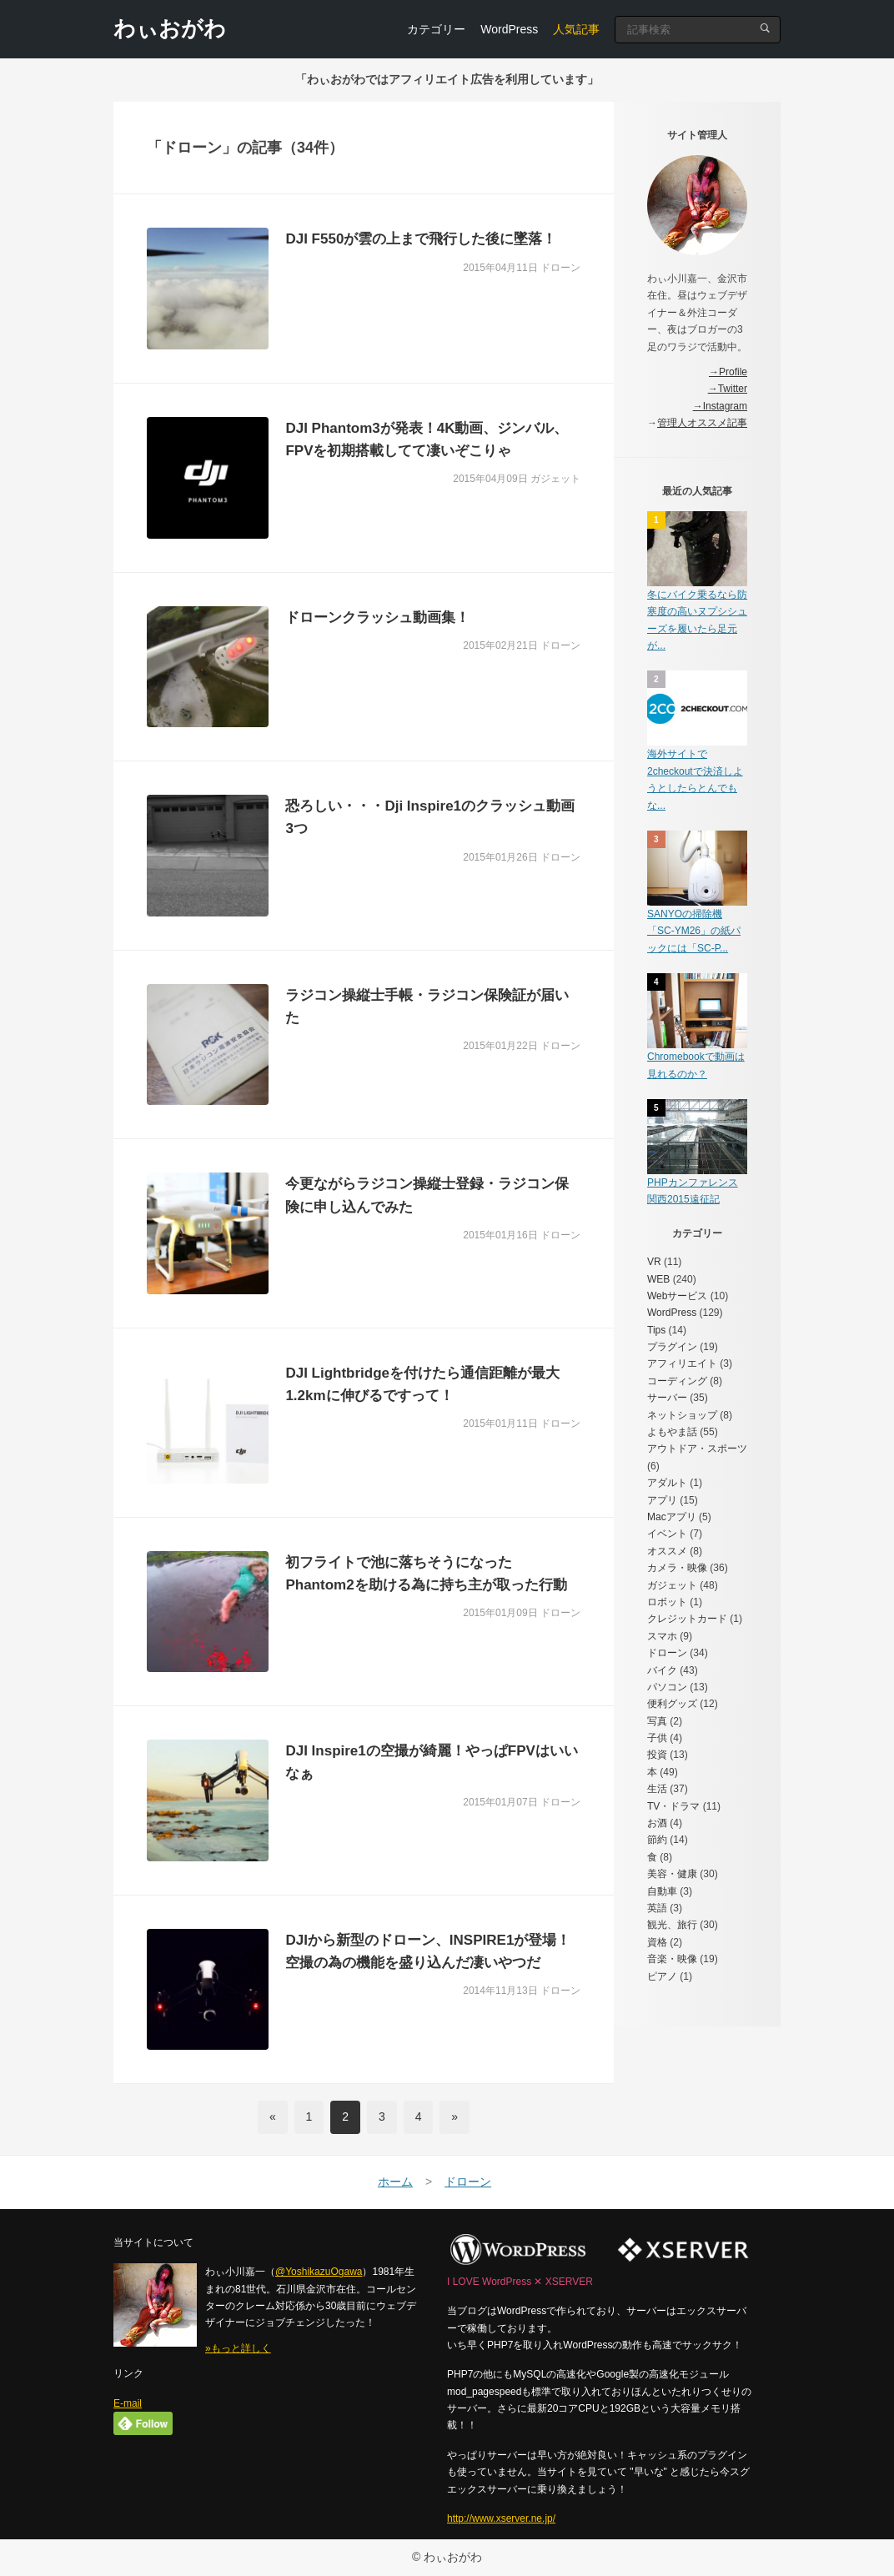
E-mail (127, 2403)
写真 (657, 1721)
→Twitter (727, 388)
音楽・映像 (672, 1959)
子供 (657, 1738)
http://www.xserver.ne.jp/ (501, 2518)
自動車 (662, 1891)
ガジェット (672, 1585)
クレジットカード (687, 1618)
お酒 (657, 1823)
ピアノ (662, 1976)
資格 (657, 1942)
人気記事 (576, 29)
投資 (657, 1754)
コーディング (677, 1381)
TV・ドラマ (673, 1806)
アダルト (667, 1483)
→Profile (728, 372)
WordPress (509, 29)
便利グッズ (672, 1704)
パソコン (667, 1687)
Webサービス (677, 1296)
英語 (657, 1908)
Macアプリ (671, 1517)
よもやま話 (672, 1432)
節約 (657, 1839)
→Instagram (720, 406)
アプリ (662, 1500)
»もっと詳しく (238, 2348)
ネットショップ (682, 1415)
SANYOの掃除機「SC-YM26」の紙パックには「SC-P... (694, 931)
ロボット (667, 1602)
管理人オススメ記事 (702, 423)
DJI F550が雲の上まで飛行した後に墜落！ (420, 239)
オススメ (667, 1551)
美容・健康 (672, 1874)
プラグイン (672, 1347)
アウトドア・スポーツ (697, 1448)
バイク (662, 1670)
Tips (656, 1330)
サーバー (667, 1397)
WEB (658, 1279)
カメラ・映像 (677, 1568)
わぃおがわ (169, 28)
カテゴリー (436, 29)
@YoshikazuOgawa (318, 2271)
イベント (667, 1533)
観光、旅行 (672, 1925)
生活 (657, 1789)
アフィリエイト (682, 1363)
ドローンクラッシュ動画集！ (377, 617)
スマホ (662, 1636)
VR (654, 1262)
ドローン (667, 1653)
